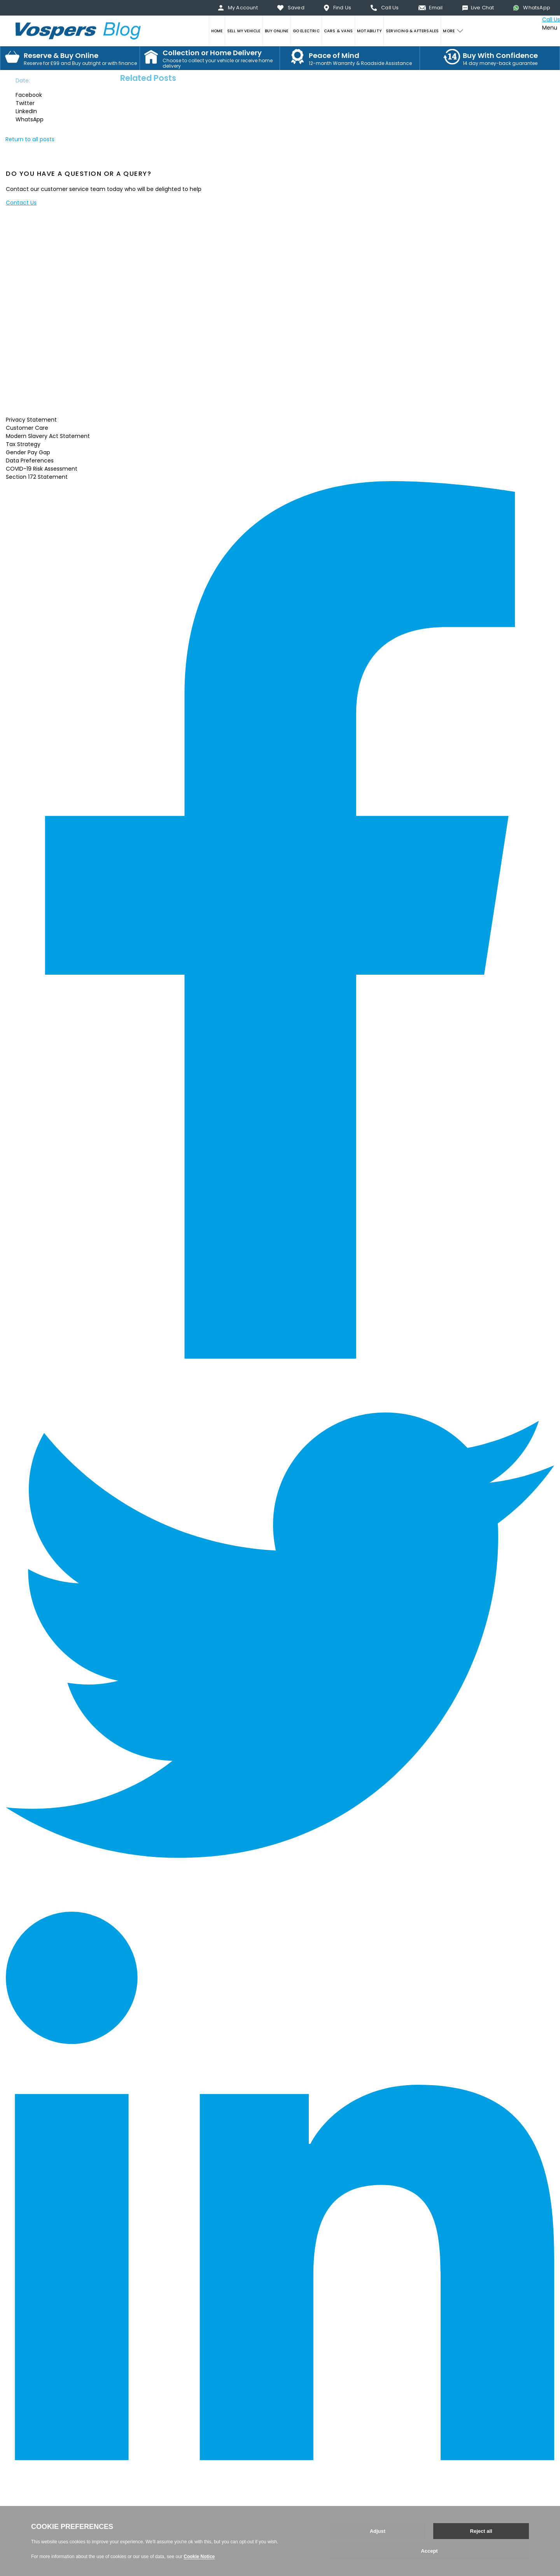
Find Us (342, 7)
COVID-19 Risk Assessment (41, 469)
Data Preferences (30, 460)
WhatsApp (536, 7)
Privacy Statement (31, 420)
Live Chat (482, 7)
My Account (243, 7)
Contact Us (21, 203)
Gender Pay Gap (28, 452)
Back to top (21, 2550)
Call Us (390, 7)
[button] (37, 95)
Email (436, 7)
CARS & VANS (338, 31)
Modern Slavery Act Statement (48, 436)
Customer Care (27, 428)
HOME (217, 31)
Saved (296, 7)
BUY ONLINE (277, 31)
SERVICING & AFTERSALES (412, 31)
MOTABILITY (369, 31)
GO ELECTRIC (306, 31)
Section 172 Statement (37, 477)
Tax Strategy (23, 444)
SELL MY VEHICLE (244, 31)
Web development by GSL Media (50, 2572)
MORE (449, 31)
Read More (47, 406)
